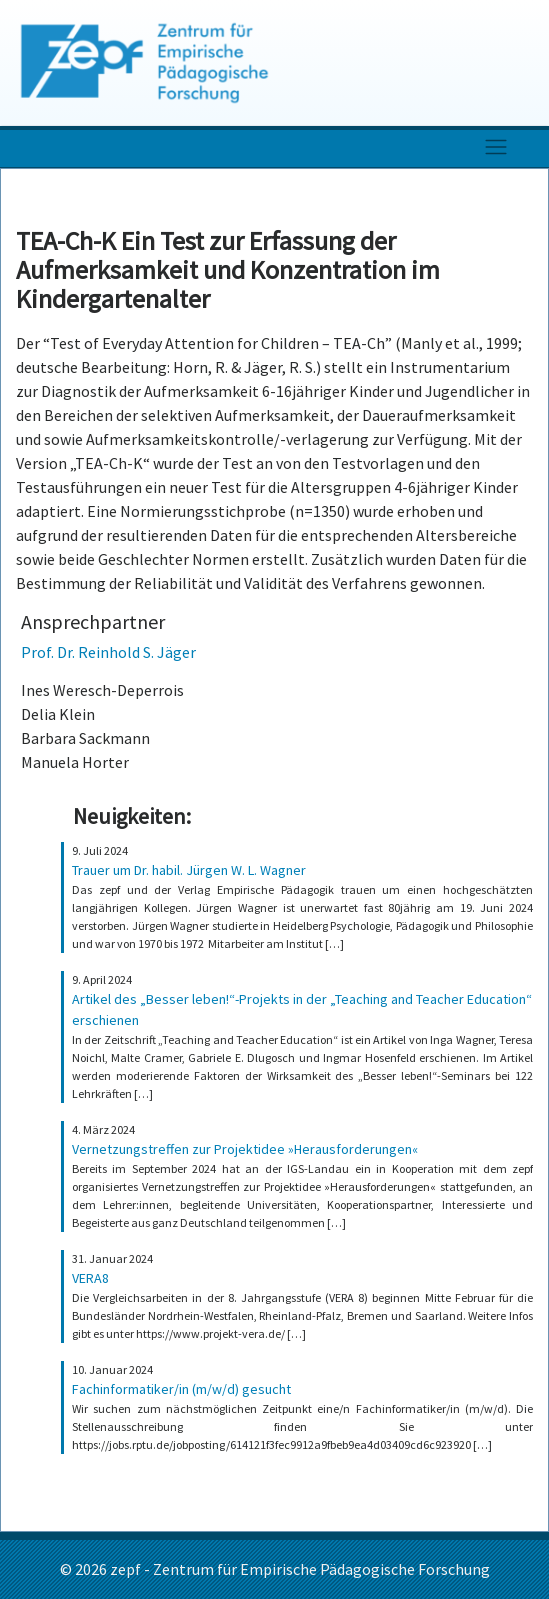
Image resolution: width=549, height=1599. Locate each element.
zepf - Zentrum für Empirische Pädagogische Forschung (300, 1569)
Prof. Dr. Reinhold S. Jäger (108, 652)
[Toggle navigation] (495, 146)
